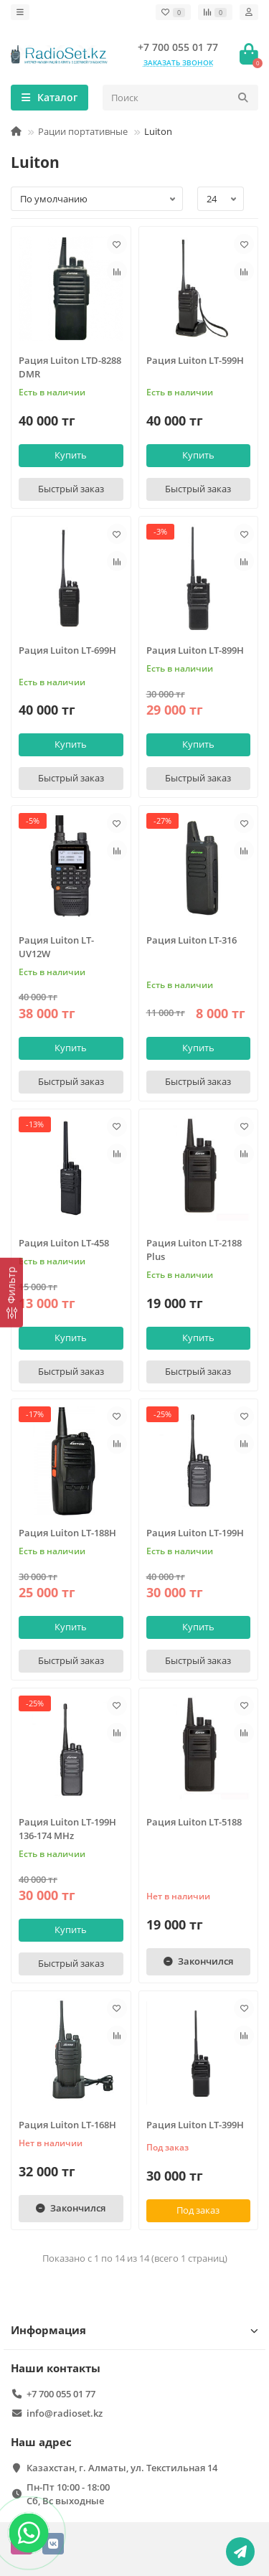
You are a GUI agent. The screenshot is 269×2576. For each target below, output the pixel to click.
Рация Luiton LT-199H (195, 1532)
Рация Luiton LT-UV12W (56, 947)
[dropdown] (20, 12)
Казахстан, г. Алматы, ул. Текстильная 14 (122, 2467)
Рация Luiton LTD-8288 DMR (70, 367)
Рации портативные (83, 131)
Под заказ (198, 2210)
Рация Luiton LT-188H (67, 1532)
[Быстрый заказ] (71, 489)
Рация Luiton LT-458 (64, 1242)
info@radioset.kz (65, 2413)
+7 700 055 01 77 (178, 47)
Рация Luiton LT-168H (67, 2124)
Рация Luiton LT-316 (191, 940)
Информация (134, 2330)
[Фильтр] (11, 1292)
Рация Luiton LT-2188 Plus (194, 1249)
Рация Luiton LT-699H (67, 650)
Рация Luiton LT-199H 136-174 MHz (67, 1828)
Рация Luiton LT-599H (195, 360)
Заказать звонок (178, 62)
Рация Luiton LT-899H (195, 650)
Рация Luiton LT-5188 (194, 1821)
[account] (249, 12)
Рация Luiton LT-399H (195, 2124)
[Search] (180, 98)
